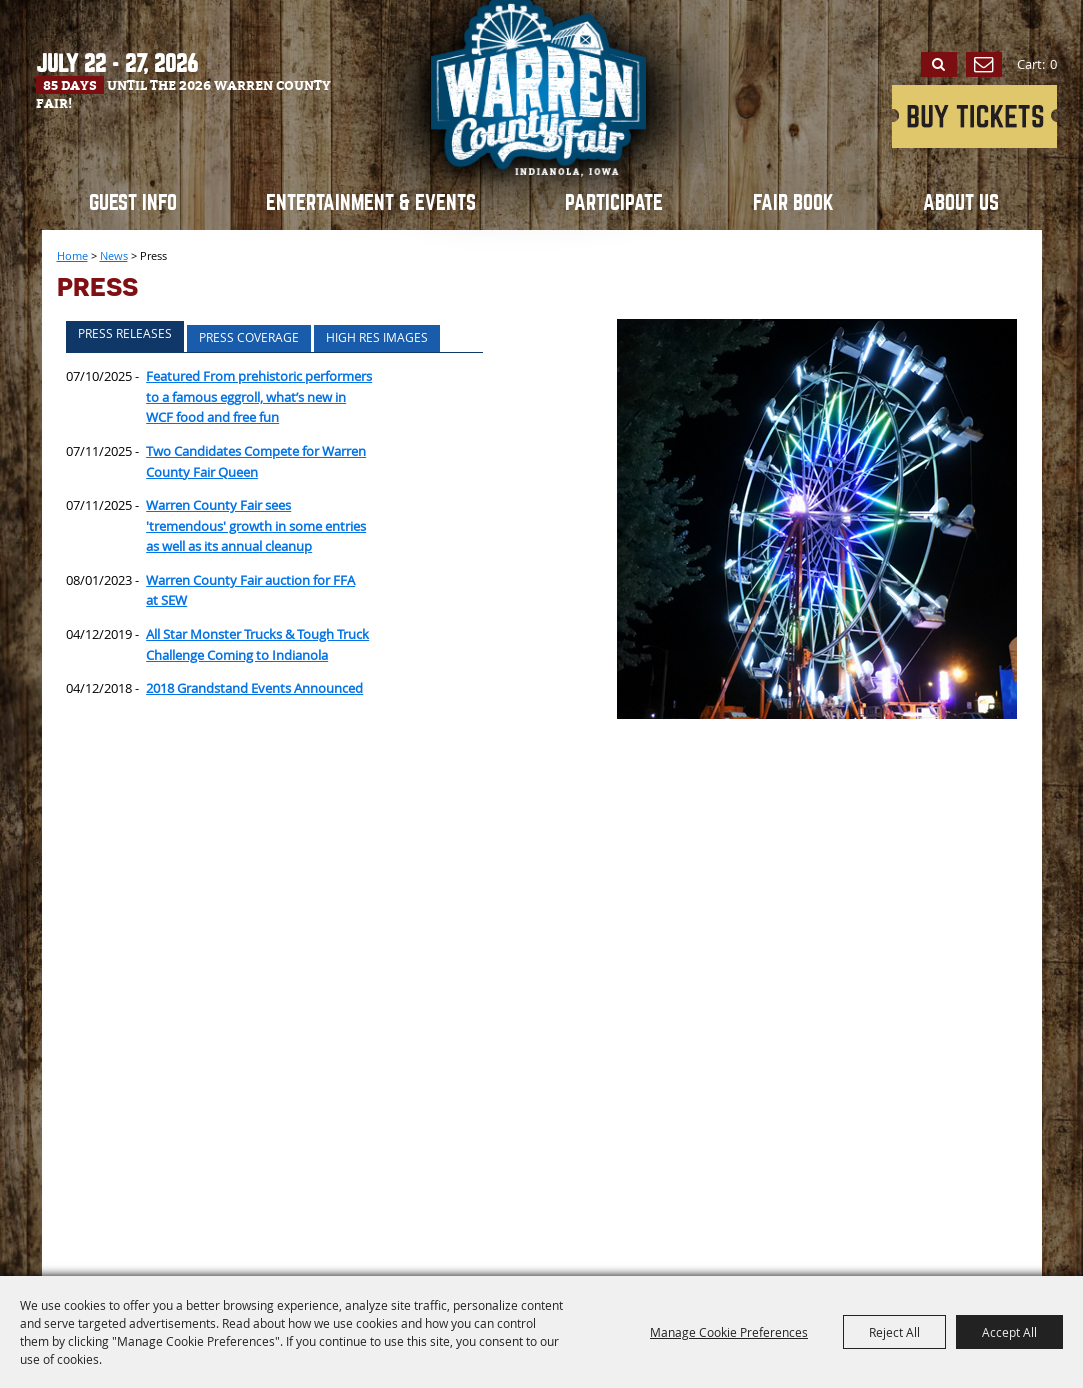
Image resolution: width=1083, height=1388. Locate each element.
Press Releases (125, 333)
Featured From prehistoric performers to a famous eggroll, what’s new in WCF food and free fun (259, 396)
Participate (614, 202)
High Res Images (377, 337)
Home (72, 256)
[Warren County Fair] (542, 125)
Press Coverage (249, 337)
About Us (961, 202)
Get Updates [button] (984, 65)
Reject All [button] (894, 1332)
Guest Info (133, 202)
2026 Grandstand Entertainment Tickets (974, 116)
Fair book (793, 202)
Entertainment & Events (371, 202)
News (114, 256)
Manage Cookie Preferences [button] (729, 1332)
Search (939, 65)
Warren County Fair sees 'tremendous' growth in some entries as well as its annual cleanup (256, 525)
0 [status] (1053, 64)
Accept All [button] (1009, 1332)
